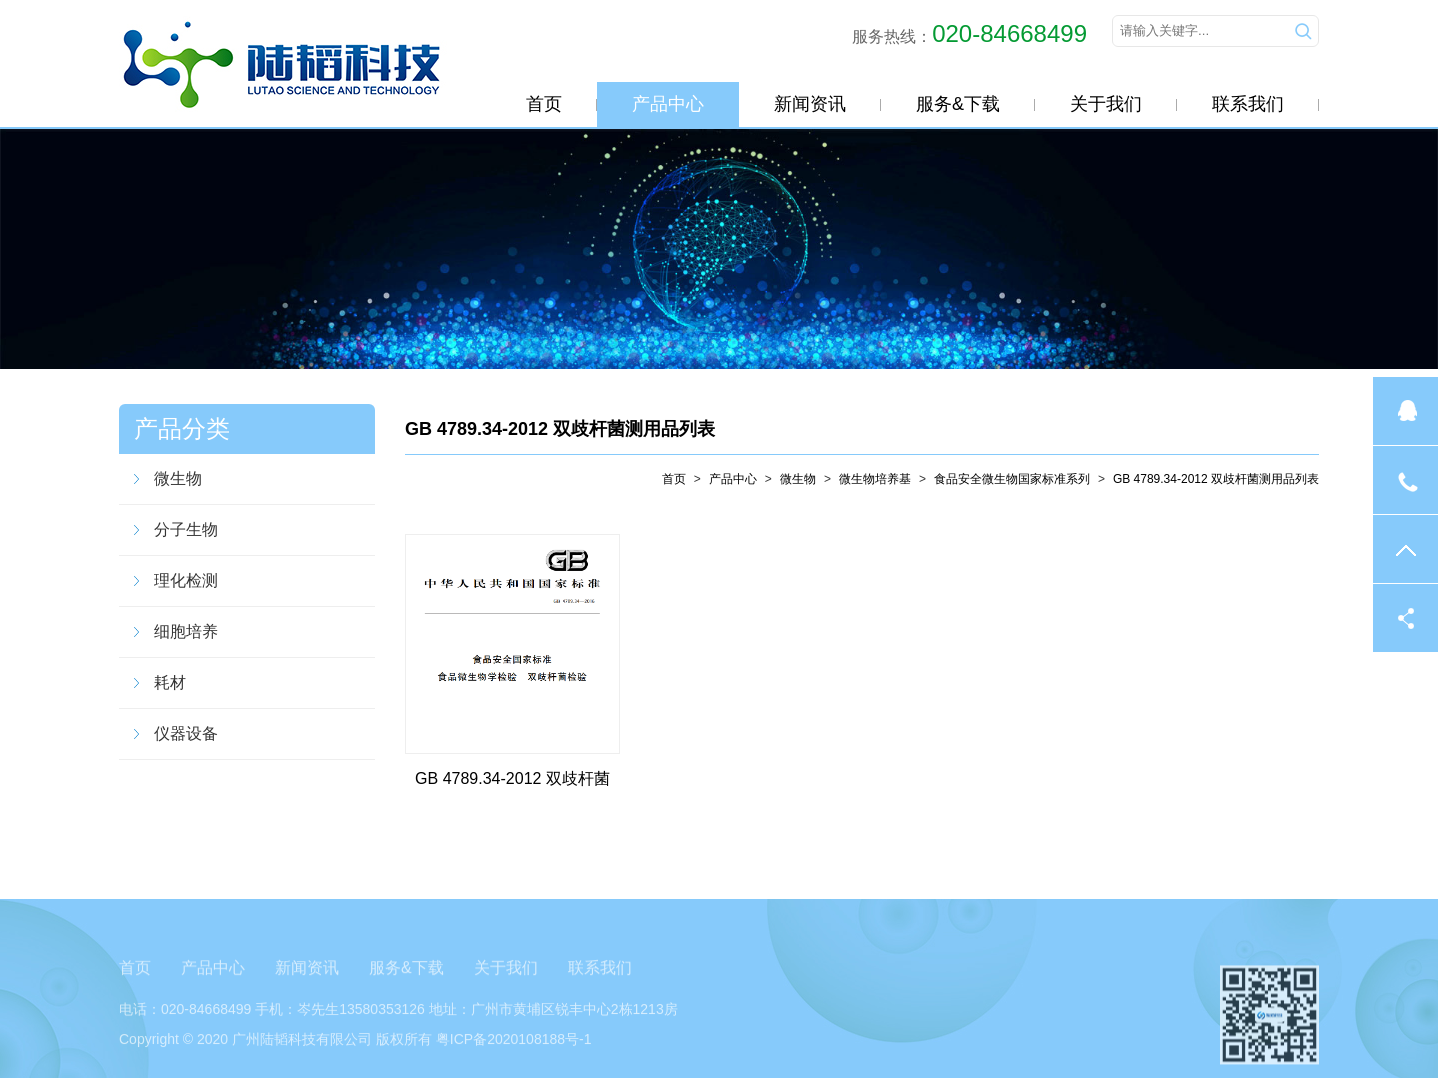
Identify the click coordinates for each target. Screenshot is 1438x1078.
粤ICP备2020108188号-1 (514, 1051)
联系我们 (1248, 104)
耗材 (170, 682)
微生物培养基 (875, 479)
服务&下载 (958, 104)
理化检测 (186, 580)
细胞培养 (186, 631)
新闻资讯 (810, 104)
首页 (544, 104)
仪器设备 (186, 733)
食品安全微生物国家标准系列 (1012, 479)
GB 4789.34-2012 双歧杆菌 (512, 778)
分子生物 (186, 529)
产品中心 (668, 104)
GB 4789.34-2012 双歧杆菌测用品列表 (560, 429)
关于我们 (1106, 104)
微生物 (178, 478)
